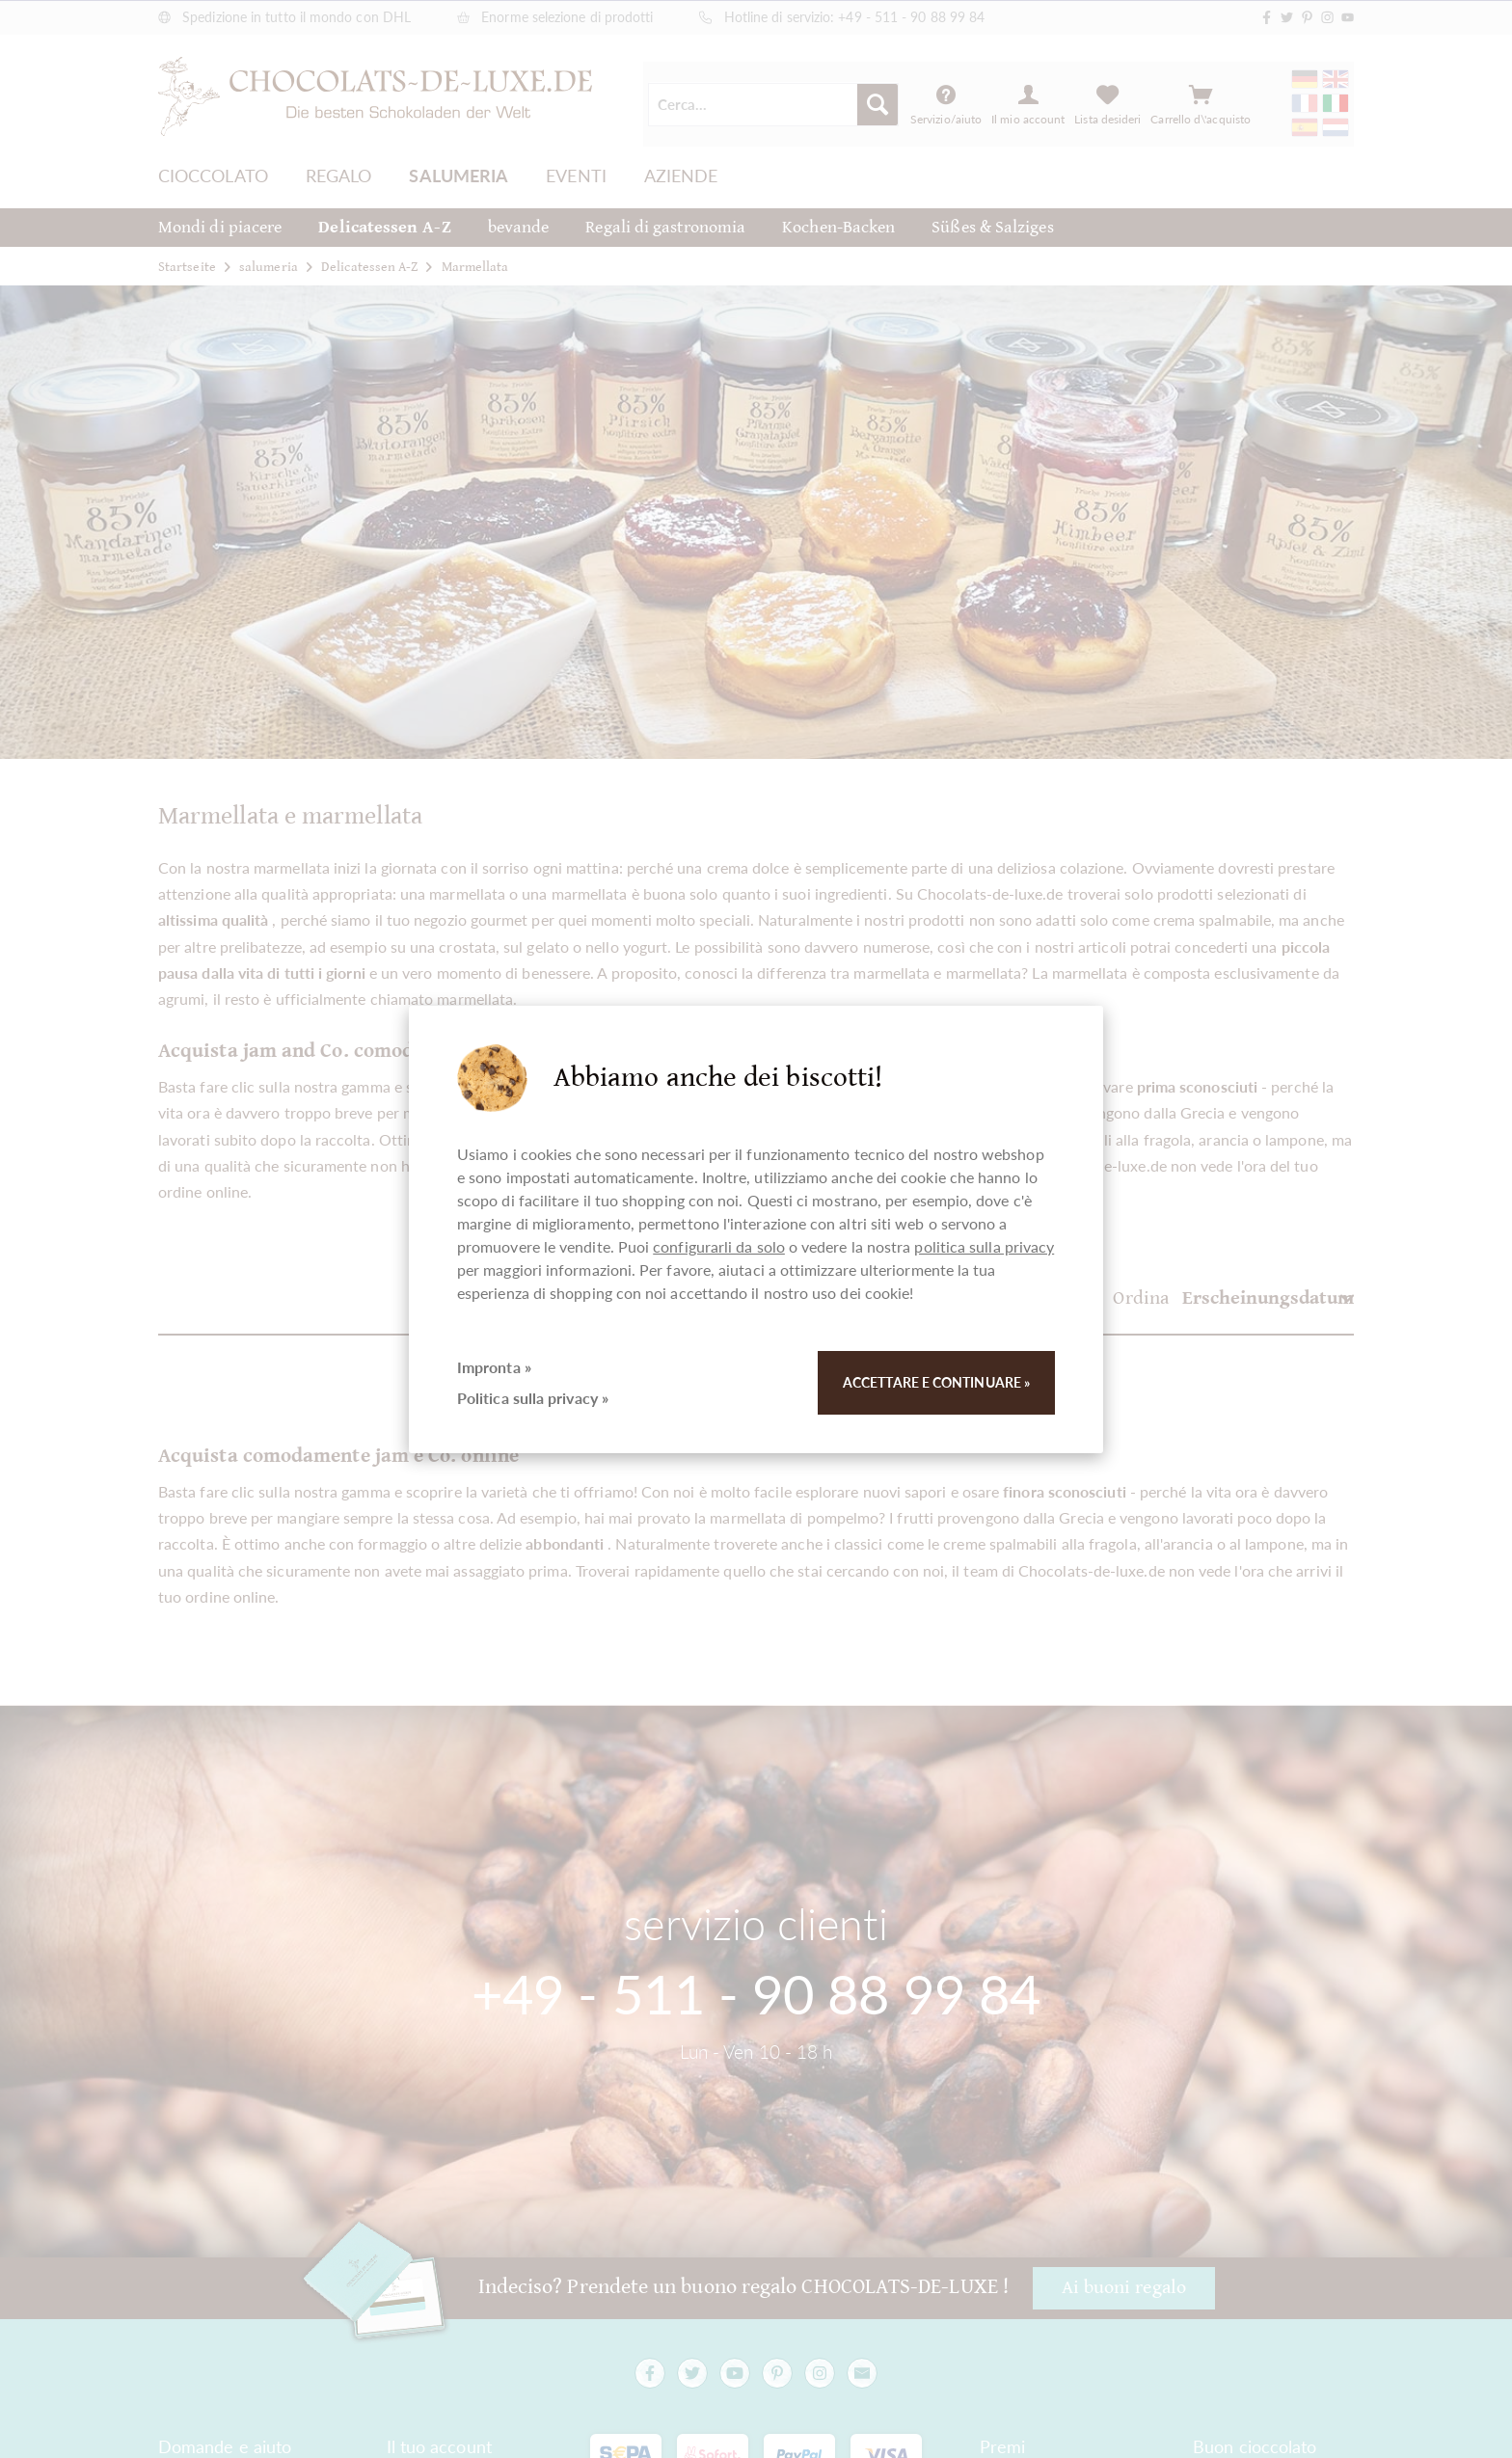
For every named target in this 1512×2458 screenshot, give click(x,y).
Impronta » (494, 1367)
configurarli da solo (719, 1246)
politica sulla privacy (984, 1246)
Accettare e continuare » (936, 1382)
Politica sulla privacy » (532, 1398)
